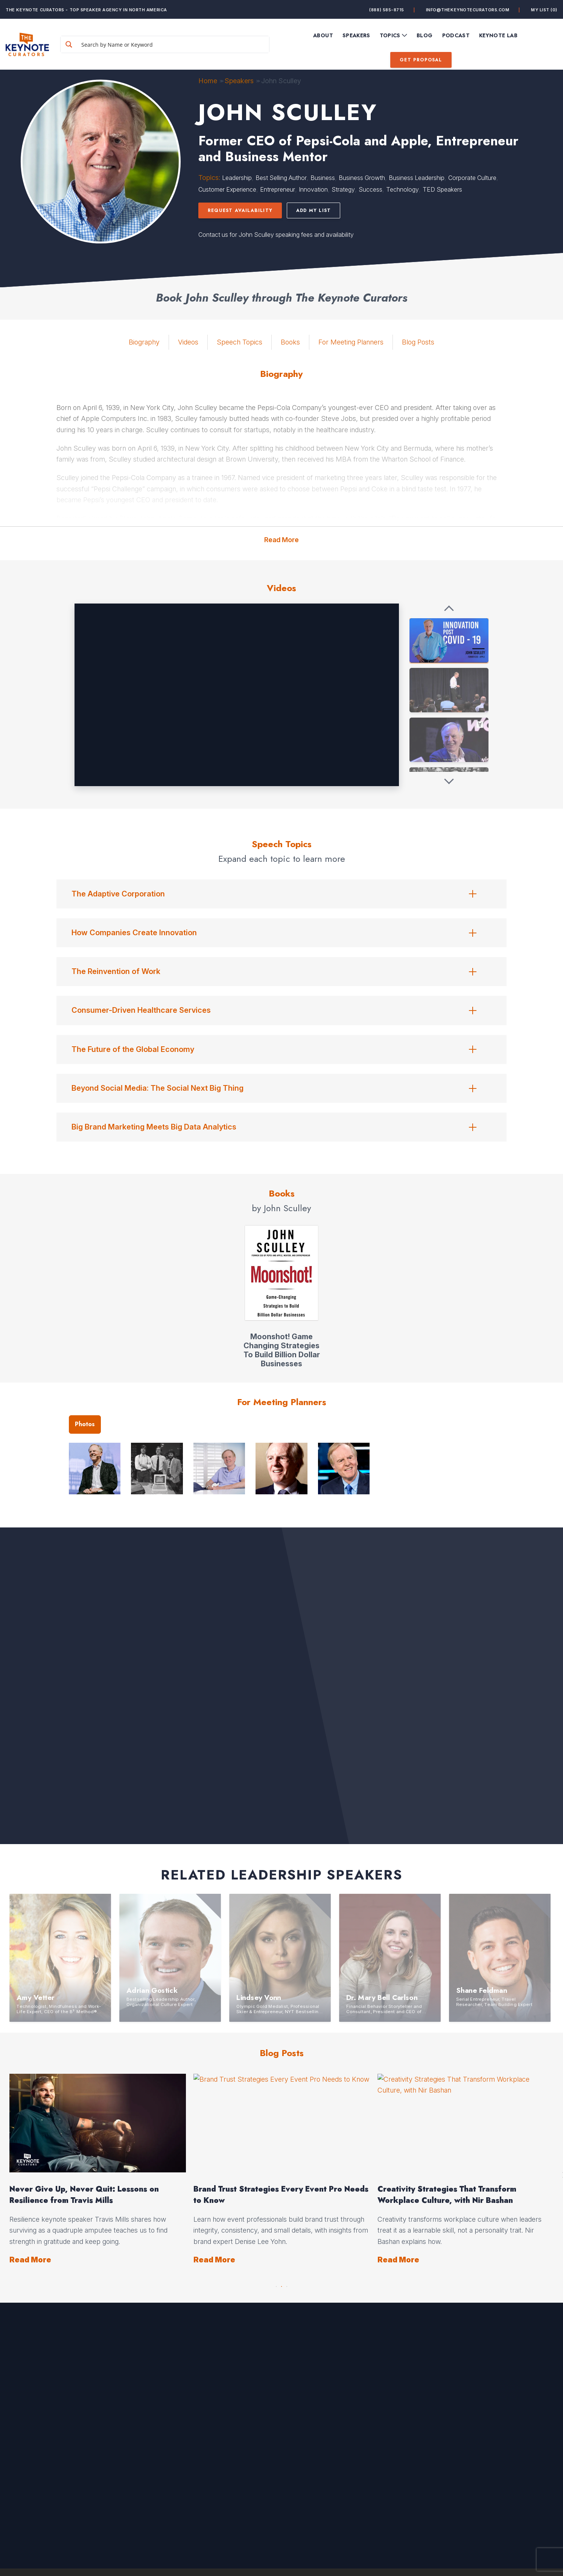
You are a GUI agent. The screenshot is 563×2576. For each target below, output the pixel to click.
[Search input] (173, 44)
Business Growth (362, 177)
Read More (281, 540)
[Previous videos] (449, 609)
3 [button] (287, 2284)
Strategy (343, 189)
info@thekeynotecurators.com (468, 10)
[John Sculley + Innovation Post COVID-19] (448, 640)
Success (370, 189)
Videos (188, 342)
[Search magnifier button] (69, 44)
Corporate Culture (472, 177)
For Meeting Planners (350, 342)
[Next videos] (449, 781)
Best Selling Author (281, 177)
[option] (184, 2170)
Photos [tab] (85, 1424)
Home (207, 81)
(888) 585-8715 (386, 10)
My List (544, 10)
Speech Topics (239, 342)
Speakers (239, 81)
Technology (402, 189)
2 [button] (281, 2284)
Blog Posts (418, 342)
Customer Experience (227, 189)
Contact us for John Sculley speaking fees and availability (276, 234)
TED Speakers (442, 189)
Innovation (313, 189)
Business (322, 177)
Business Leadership (416, 177)
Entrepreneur (277, 189)
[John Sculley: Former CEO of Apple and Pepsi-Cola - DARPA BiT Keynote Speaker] (448, 690)
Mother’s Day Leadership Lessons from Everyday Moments (353, 2195)
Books (290, 342)
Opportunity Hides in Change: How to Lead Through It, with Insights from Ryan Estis (177, 2195)
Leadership (237, 177)
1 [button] (276, 2284)
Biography (144, 342)
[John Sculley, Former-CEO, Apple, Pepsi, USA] (448, 740)
